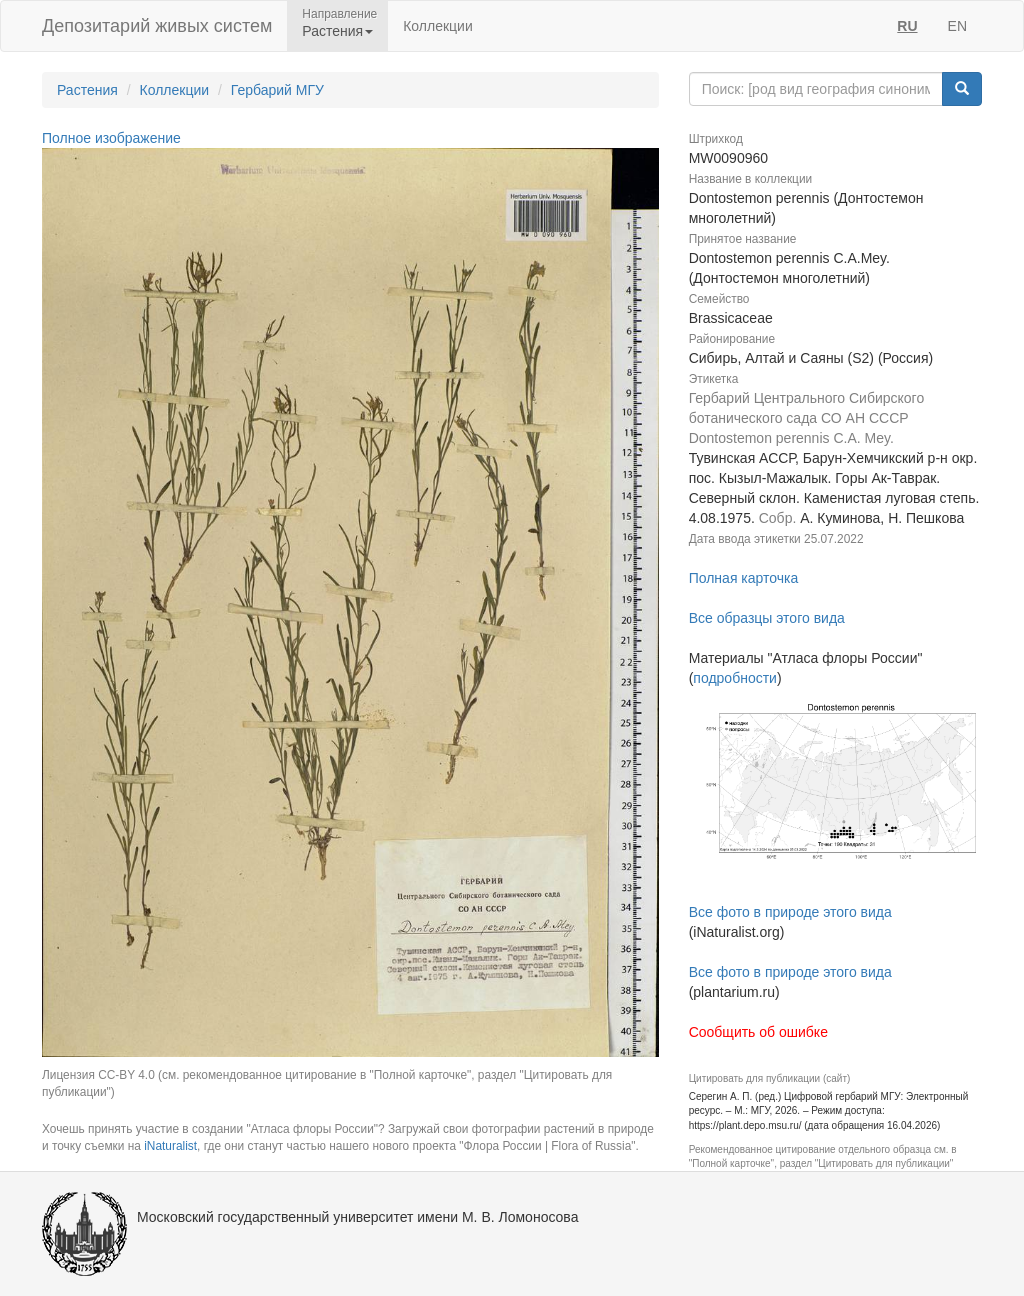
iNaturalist (170, 1146)
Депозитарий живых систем (157, 26)
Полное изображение (111, 138)
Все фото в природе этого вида (790, 912)
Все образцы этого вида (767, 618)
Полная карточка (744, 578)
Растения (87, 90)
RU (907, 26)
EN (957, 26)
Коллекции (438, 26)
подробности (735, 678)
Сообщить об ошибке (758, 1032)
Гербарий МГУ (277, 90)
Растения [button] (337, 31)
